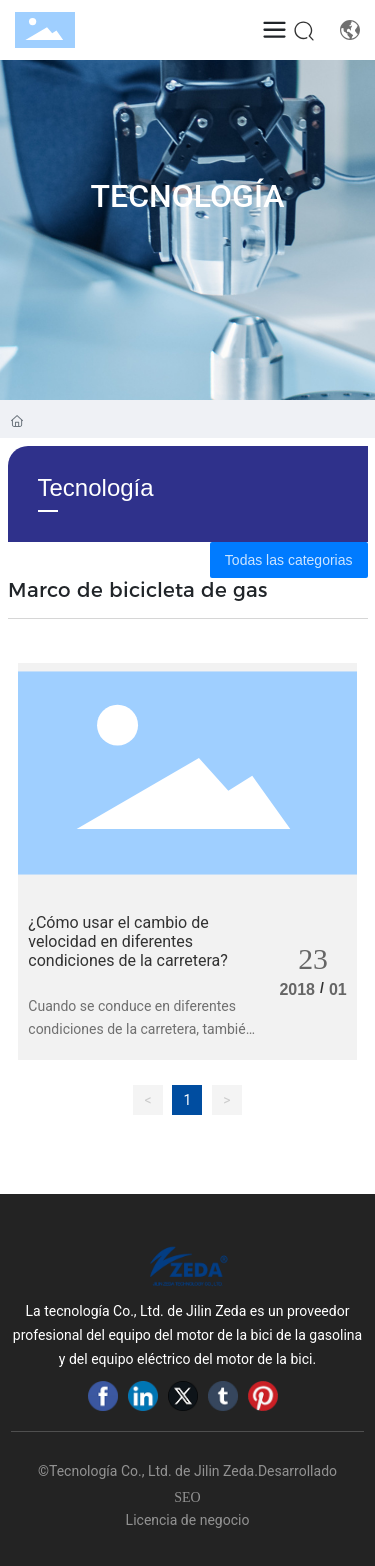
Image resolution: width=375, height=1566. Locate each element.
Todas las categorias (289, 560)
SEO (187, 1497)
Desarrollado (297, 1471)
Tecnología (188, 196)
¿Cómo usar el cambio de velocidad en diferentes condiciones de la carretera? (128, 941)
